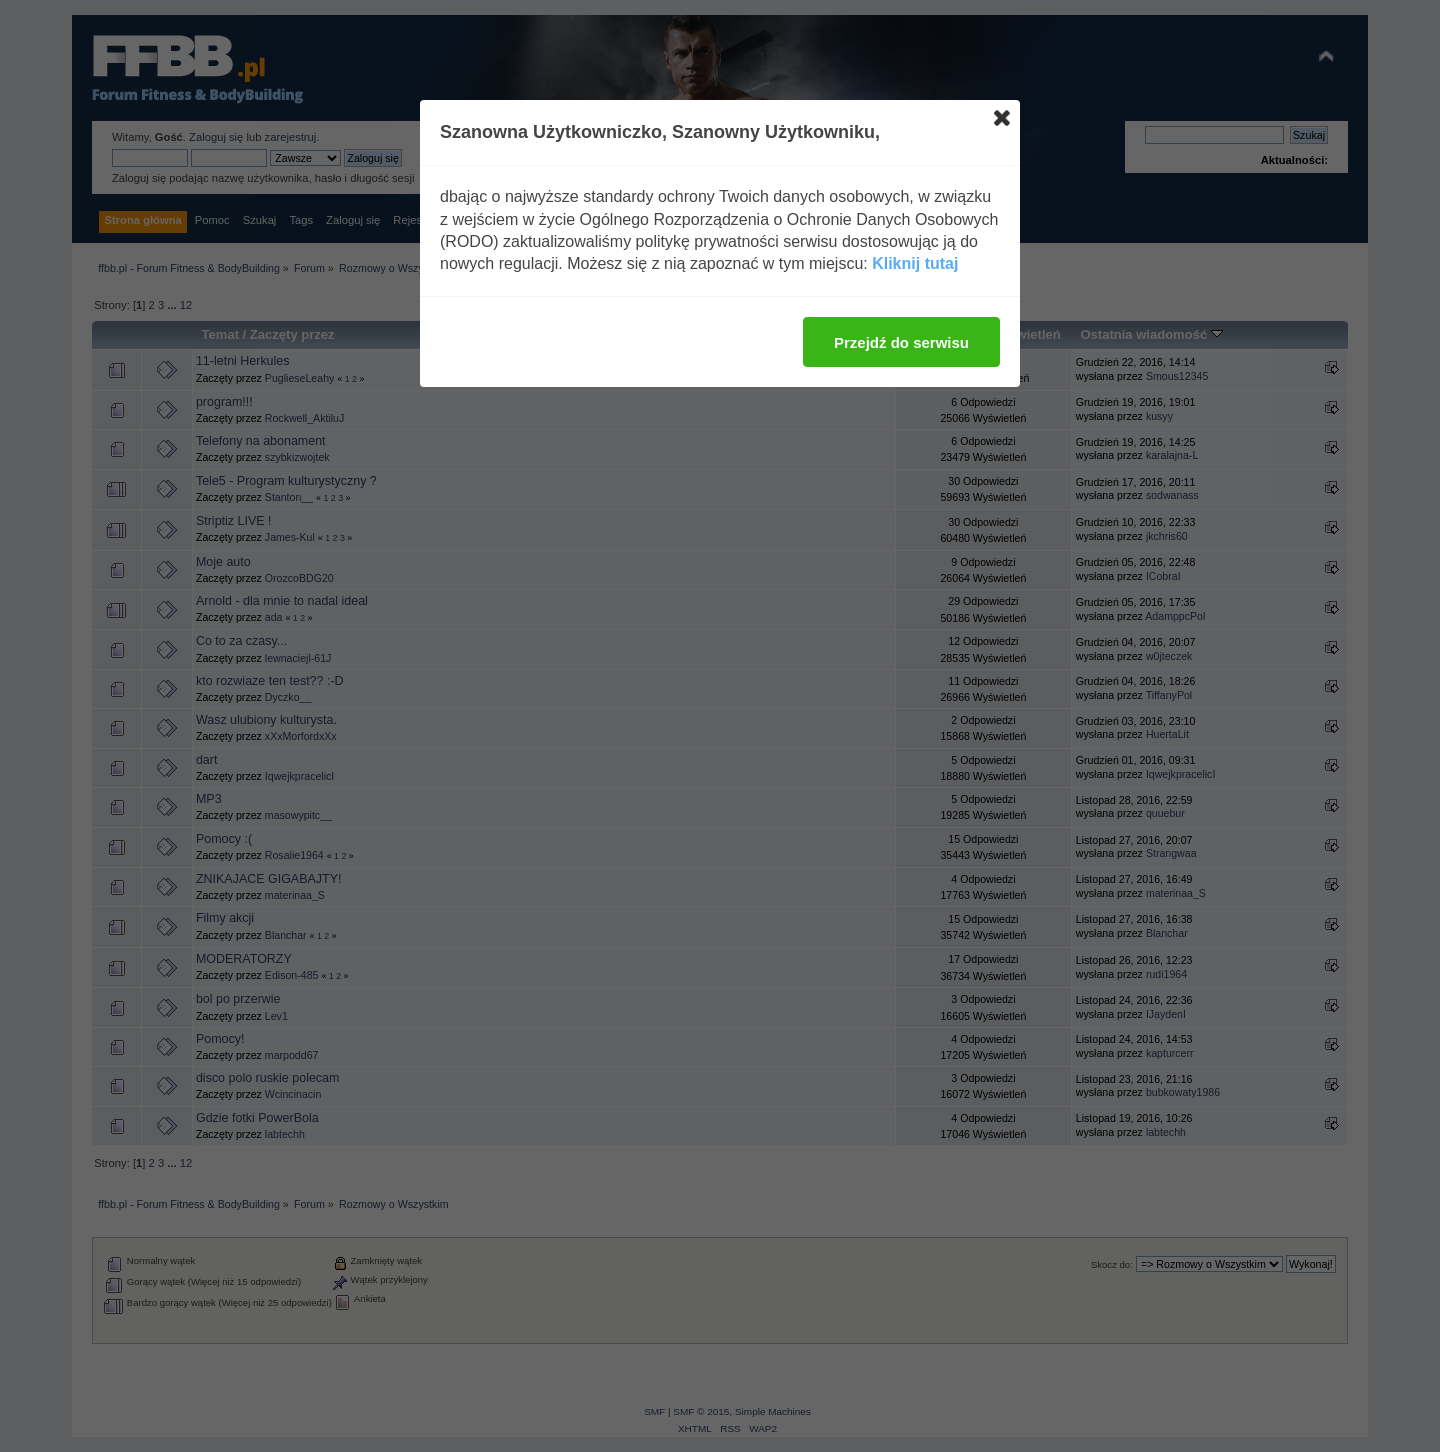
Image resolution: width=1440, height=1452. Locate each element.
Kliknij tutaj (915, 263)
